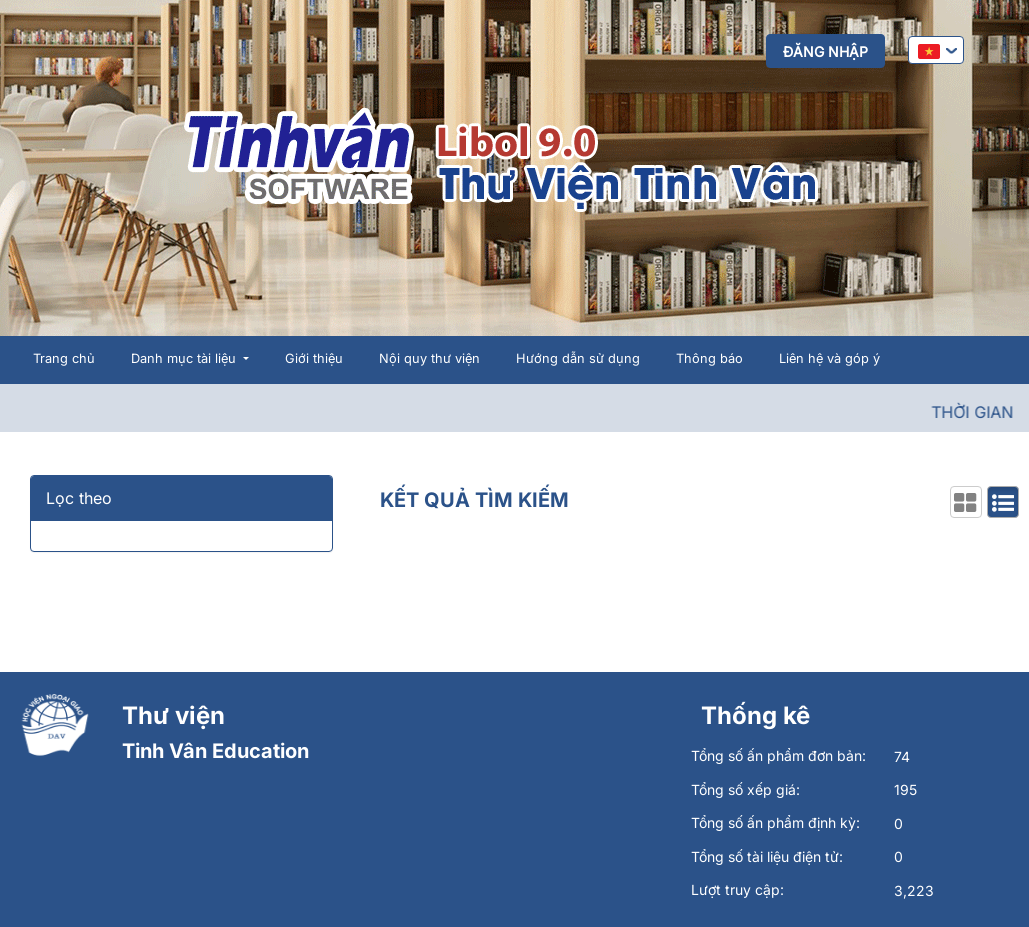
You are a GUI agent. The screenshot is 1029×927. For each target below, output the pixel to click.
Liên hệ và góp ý (829, 358)
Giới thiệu (314, 358)
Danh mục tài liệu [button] (185, 358)
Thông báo (709, 358)
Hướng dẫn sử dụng (578, 358)
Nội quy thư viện (429, 358)
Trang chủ (64, 358)
